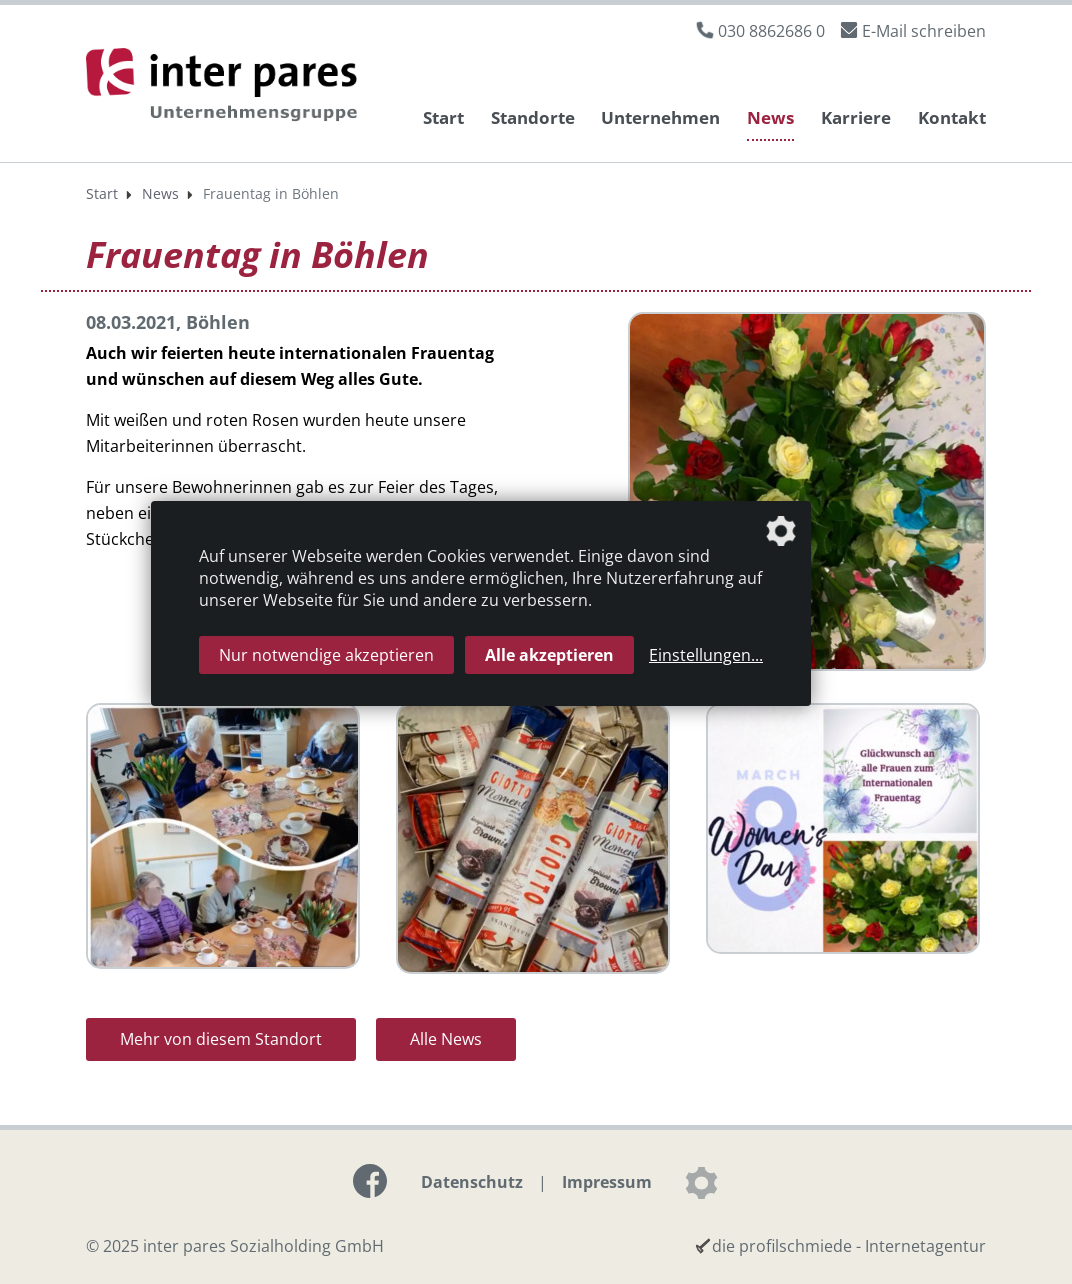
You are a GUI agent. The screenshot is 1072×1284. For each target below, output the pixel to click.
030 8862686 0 (771, 31)
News (770, 117)
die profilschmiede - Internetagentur (849, 1246)
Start (443, 117)
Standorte (533, 117)
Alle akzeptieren (549, 655)
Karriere (856, 117)
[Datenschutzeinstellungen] (701, 1183)
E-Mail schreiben (924, 31)
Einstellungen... (706, 655)
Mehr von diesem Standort (221, 1039)
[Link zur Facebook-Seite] (370, 1181)
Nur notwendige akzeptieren (326, 655)
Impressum (607, 1182)
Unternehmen (660, 117)
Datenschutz (472, 1182)
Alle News (446, 1039)
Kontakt (952, 117)
